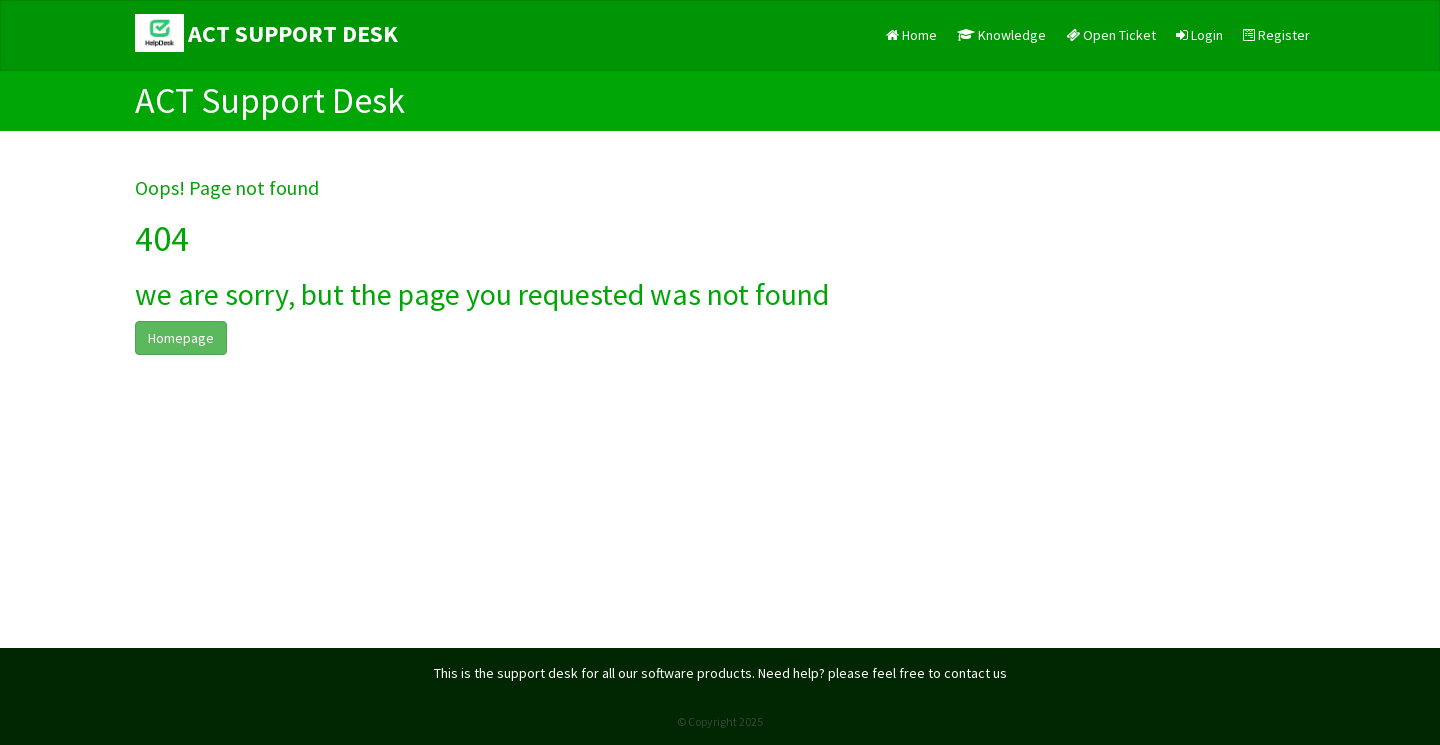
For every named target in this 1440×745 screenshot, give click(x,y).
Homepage (181, 338)
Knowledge (1001, 35)
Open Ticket (1111, 35)
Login (1199, 35)
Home (911, 35)
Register (1276, 35)
